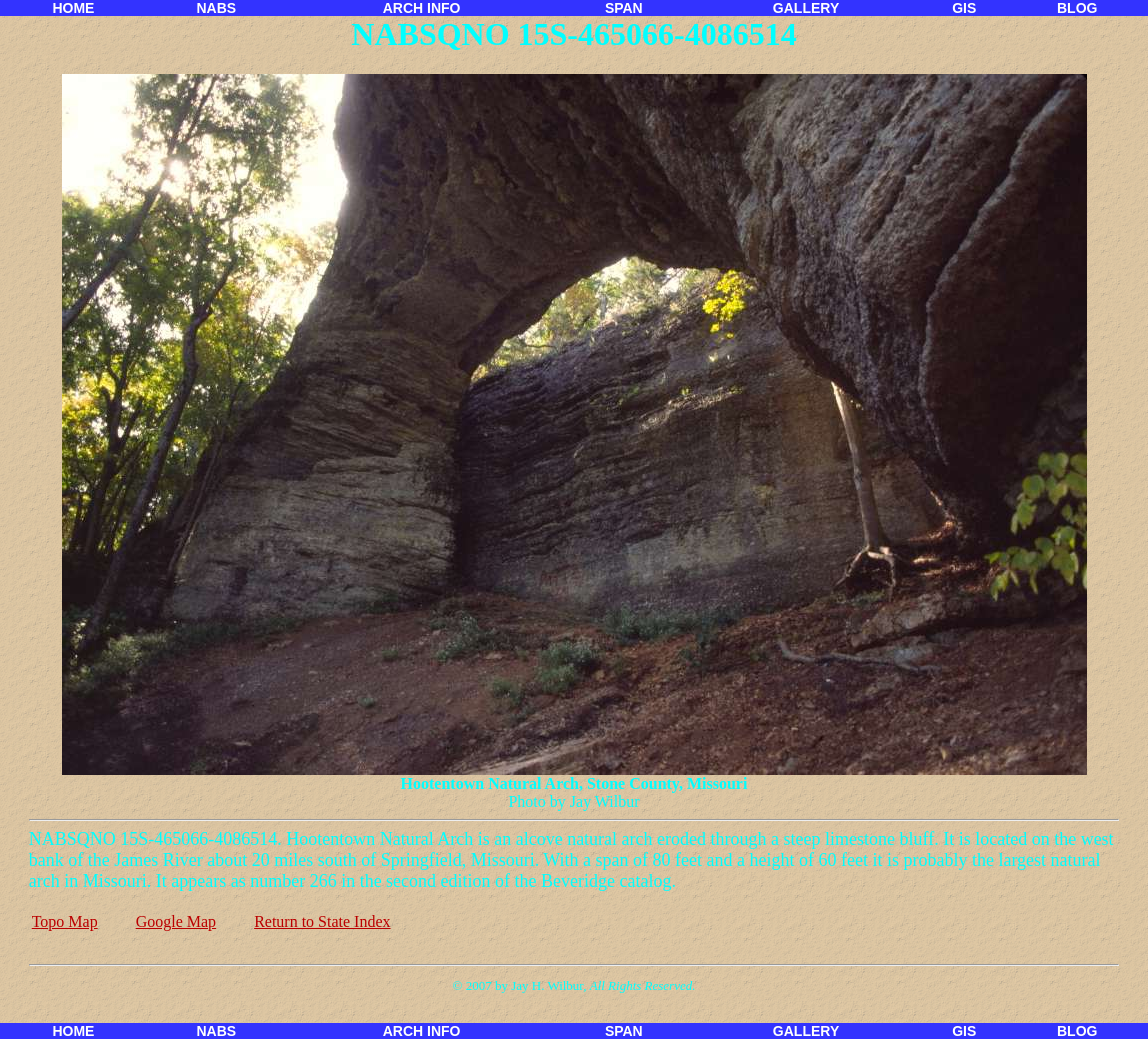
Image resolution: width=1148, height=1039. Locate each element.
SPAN (624, 8)
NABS (216, 8)
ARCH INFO (422, 8)
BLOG (1077, 8)
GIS (964, 8)
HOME (73, 8)
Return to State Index (322, 921)
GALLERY (806, 8)
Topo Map (65, 921)
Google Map (176, 921)
